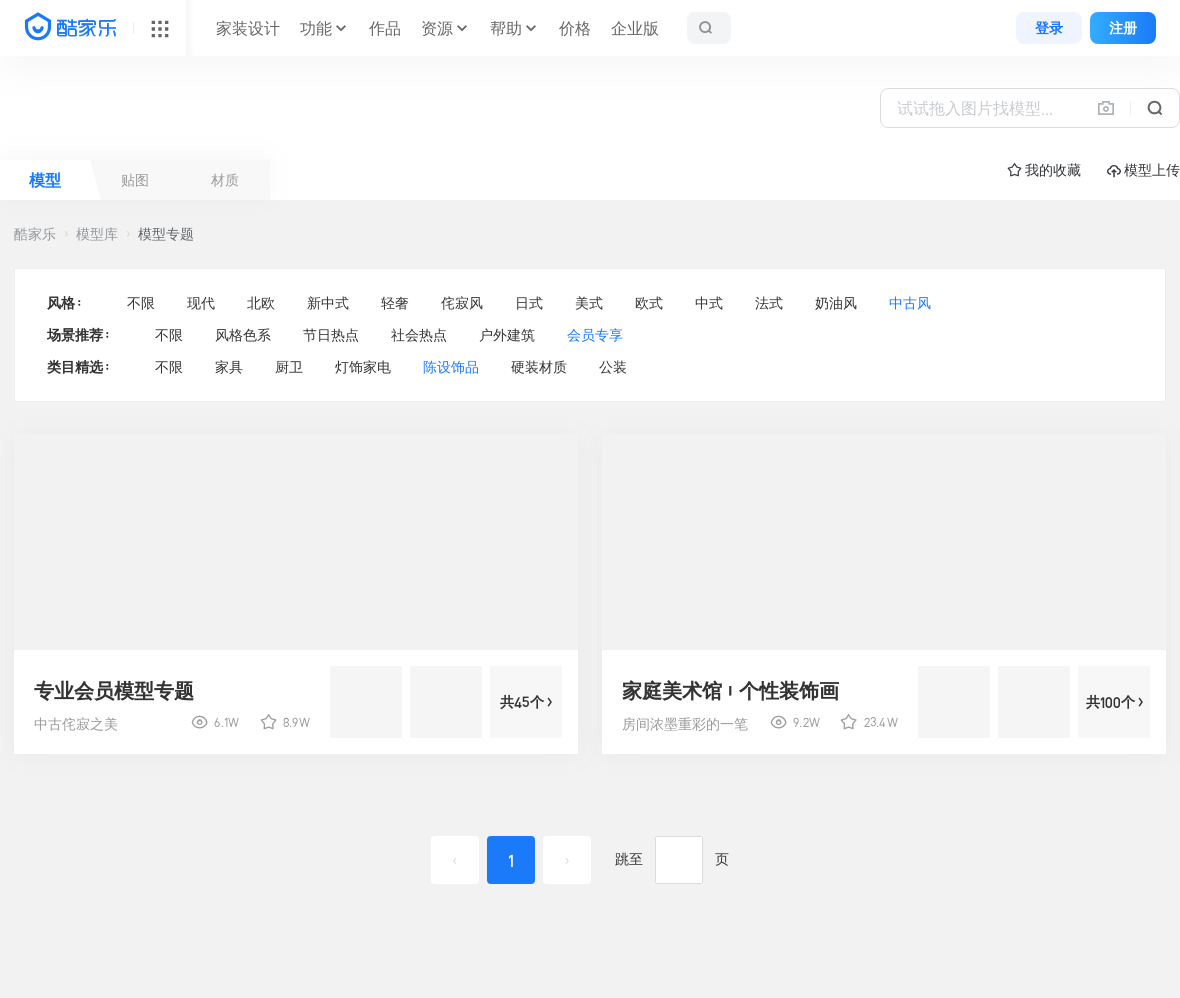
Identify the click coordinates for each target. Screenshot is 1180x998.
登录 (1049, 28)
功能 (316, 28)
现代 (201, 303)
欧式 (649, 303)
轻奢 (395, 303)
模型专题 (166, 234)
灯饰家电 (363, 367)
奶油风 (836, 303)
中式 (709, 303)
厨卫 (289, 367)
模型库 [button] (97, 234)
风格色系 (243, 335)
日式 (529, 303)
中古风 (910, 303)
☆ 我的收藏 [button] (1044, 170)
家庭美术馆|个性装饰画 (730, 691)
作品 (385, 28)
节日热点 (331, 335)
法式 (769, 303)
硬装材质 (539, 367)
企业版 (635, 28)
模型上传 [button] (1143, 170)
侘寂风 (462, 303)
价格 (575, 28)
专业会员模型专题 (114, 691)
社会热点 (419, 335)
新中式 (328, 303)
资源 (437, 28)
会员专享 (595, 335)
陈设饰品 (451, 367)
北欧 (261, 303)
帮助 (506, 28)
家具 (229, 367)
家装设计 (248, 28)
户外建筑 (507, 335)
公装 (613, 367)
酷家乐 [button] (35, 234)
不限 (141, 303)
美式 (589, 303)
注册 (1123, 28)
